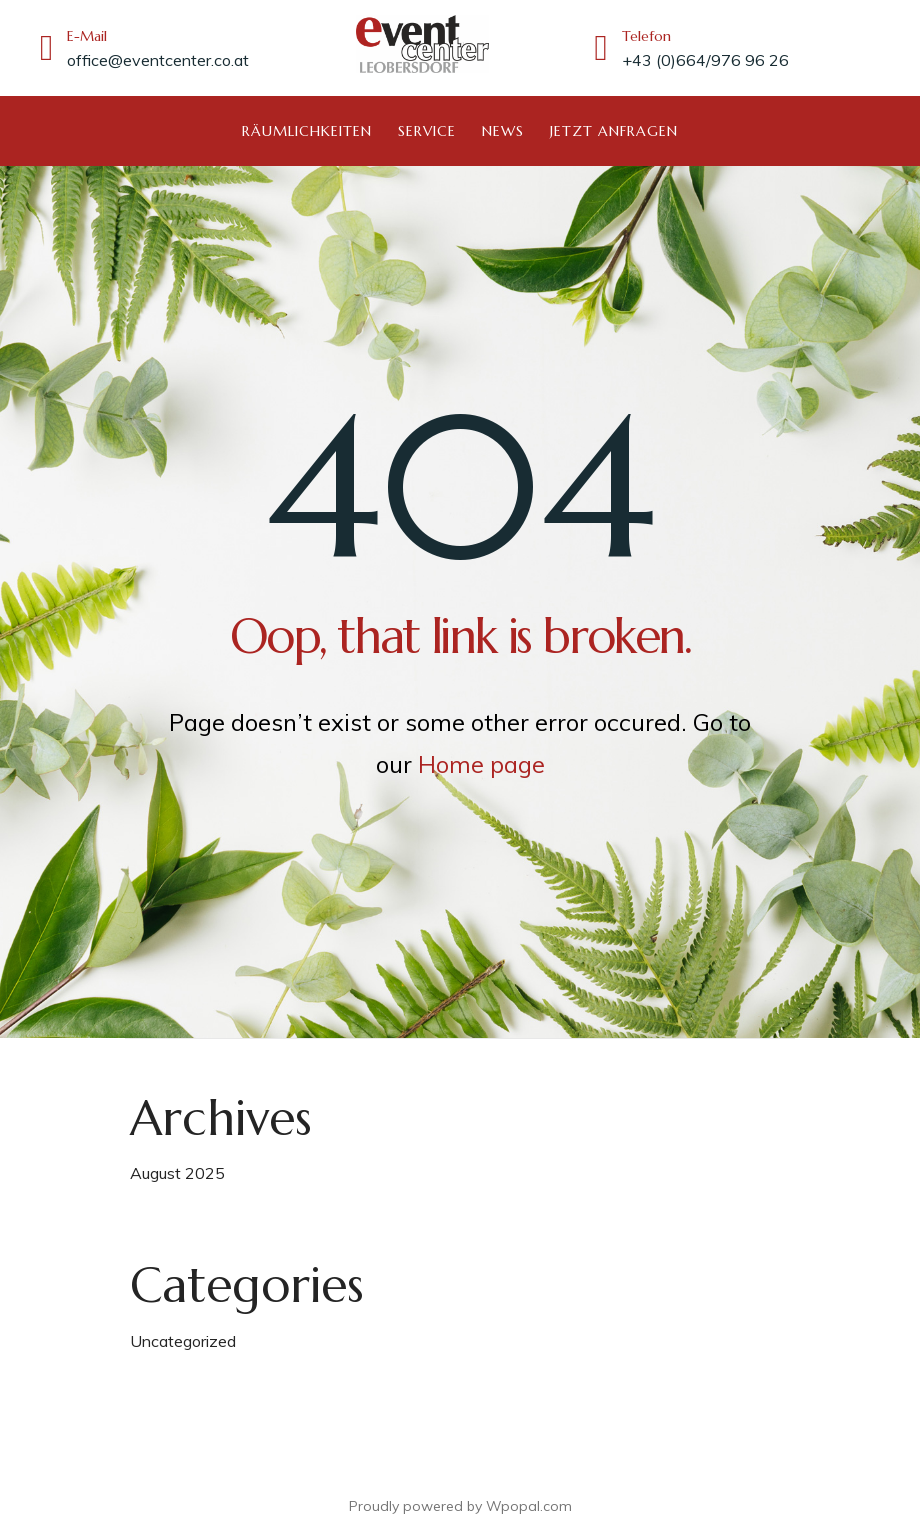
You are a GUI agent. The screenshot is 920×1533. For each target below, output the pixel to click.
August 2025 (177, 1172)
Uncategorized (183, 1340)
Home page (481, 764)
